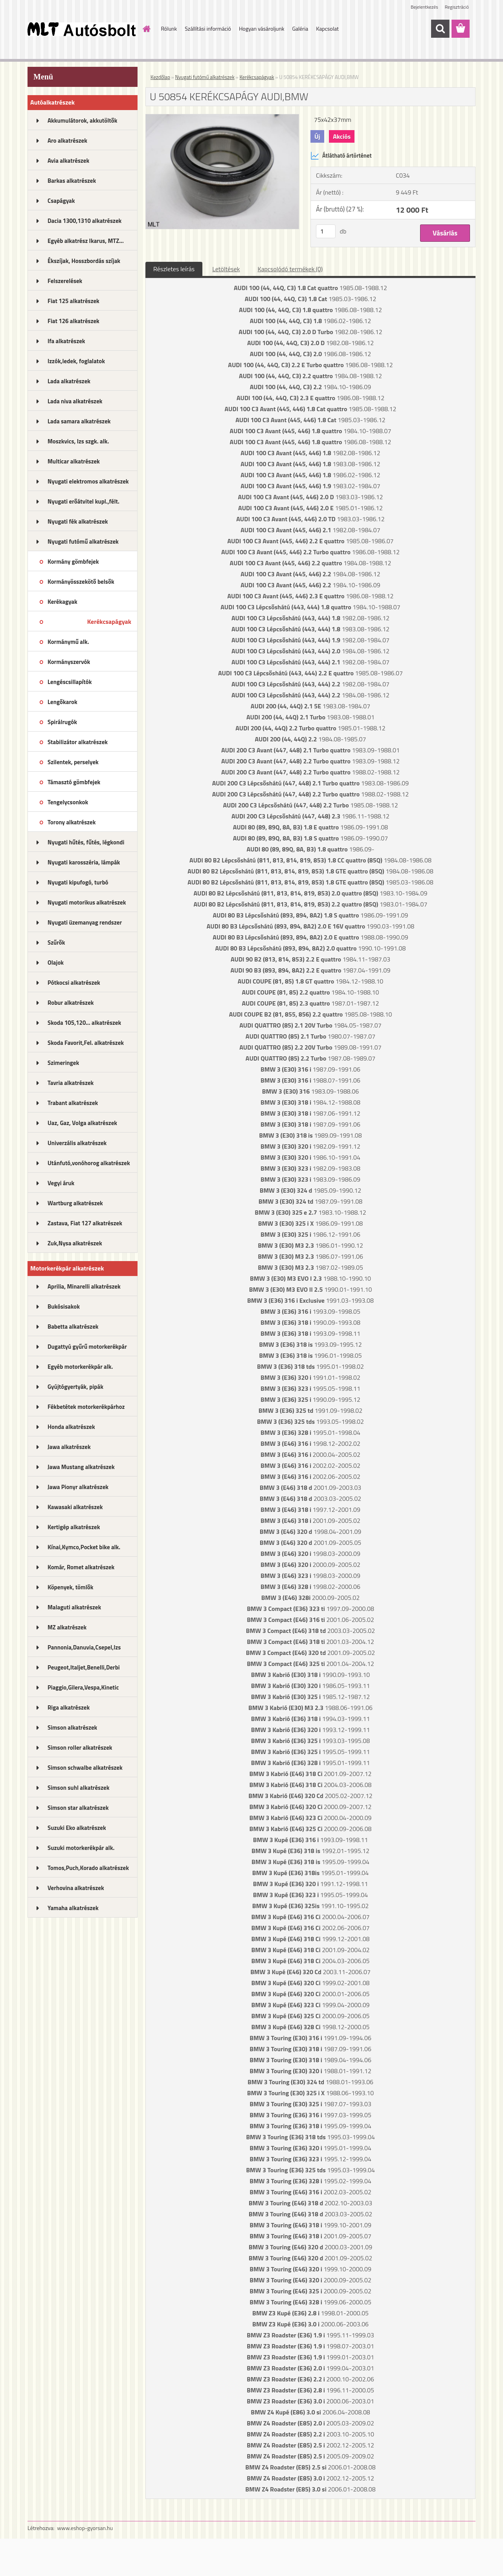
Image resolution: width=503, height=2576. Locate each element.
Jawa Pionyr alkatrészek (78, 1486)
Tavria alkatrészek (71, 1082)
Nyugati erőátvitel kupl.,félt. (83, 501)
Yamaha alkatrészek (73, 1907)
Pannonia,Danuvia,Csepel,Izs (84, 1647)
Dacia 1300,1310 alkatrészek (84, 220)
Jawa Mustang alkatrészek (81, 1466)
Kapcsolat (327, 28)
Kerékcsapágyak (109, 621)
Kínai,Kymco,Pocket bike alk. (84, 1547)
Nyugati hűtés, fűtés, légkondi (86, 842)
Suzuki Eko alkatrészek (77, 1827)
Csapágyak (61, 200)
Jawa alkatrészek (69, 1446)
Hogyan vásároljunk (261, 28)
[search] (440, 29)
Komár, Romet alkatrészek (81, 1567)
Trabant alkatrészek (73, 1102)
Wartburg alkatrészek (75, 1203)
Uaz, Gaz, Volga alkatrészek (82, 1122)
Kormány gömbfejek (73, 561)
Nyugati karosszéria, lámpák (84, 862)
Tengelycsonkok (68, 802)
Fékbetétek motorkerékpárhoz (86, 1406)
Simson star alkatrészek (78, 1807)
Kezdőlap (160, 77)
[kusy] (326, 231)
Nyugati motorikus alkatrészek (87, 902)
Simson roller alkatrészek (80, 1747)
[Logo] (82, 29)
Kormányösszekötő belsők (81, 581)
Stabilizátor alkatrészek (78, 742)
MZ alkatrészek (67, 1627)
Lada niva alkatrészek (75, 401)
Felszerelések (65, 280)
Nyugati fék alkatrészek (78, 521)
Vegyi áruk (61, 1183)
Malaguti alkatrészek (74, 1607)
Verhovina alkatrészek (76, 1887)
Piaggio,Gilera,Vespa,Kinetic (83, 1687)
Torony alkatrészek (71, 822)
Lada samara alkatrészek (79, 421)
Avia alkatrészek (68, 160)
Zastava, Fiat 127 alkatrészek (85, 1223)
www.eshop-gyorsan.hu (85, 2528)
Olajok (56, 962)
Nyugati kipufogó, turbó (78, 882)
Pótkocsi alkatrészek (74, 982)
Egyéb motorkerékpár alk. (80, 1366)
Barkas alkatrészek (72, 180)
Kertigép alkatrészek (74, 1527)
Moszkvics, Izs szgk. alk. (78, 441)
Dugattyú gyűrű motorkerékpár (87, 1346)
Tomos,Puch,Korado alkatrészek (88, 1867)
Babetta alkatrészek (73, 1326)
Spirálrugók (62, 721)
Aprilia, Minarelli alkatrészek (84, 1286)
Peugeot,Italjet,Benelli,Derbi (84, 1667)
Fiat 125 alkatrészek (73, 300)
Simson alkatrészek (72, 1727)
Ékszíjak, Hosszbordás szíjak (84, 260)
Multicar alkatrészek (74, 461)
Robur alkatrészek (71, 1002)
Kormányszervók (69, 661)
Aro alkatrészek (67, 140)
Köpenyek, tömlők (70, 1587)
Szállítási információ (208, 28)
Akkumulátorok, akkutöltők (82, 120)
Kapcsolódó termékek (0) (290, 269)
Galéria (300, 28)
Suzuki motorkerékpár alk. (81, 1847)
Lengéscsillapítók (70, 681)
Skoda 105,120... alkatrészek (84, 1022)
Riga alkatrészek (69, 1707)
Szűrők (56, 942)
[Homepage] (146, 29)
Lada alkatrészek (69, 381)
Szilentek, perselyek (73, 762)
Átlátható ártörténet (341, 155)
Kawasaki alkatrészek (75, 1506)
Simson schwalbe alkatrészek (85, 1767)
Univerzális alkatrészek (77, 1142)
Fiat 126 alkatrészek (73, 320)
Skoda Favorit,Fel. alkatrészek (86, 1042)
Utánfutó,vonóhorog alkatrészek (89, 1163)
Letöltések (226, 269)
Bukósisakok (64, 1306)
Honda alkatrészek (71, 1426)
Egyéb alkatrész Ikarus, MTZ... (86, 240)
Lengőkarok (62, 701)
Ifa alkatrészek (66, 341)
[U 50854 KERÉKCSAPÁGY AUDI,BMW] (222, 117)
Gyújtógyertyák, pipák (75, 1386)
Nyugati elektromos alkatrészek (88, 481)
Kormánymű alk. (68, 641)
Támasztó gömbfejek (74, 782)
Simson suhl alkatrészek (78, 1787)
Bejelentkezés (424, 7)
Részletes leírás (174, 269)
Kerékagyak (62, 601)
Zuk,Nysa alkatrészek (75, 1243)
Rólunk (169, 28)
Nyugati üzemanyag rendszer (85, 922)
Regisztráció (457, 7)
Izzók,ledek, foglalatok (76, 361)
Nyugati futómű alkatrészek (83, 541)
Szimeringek (63, 1062)
